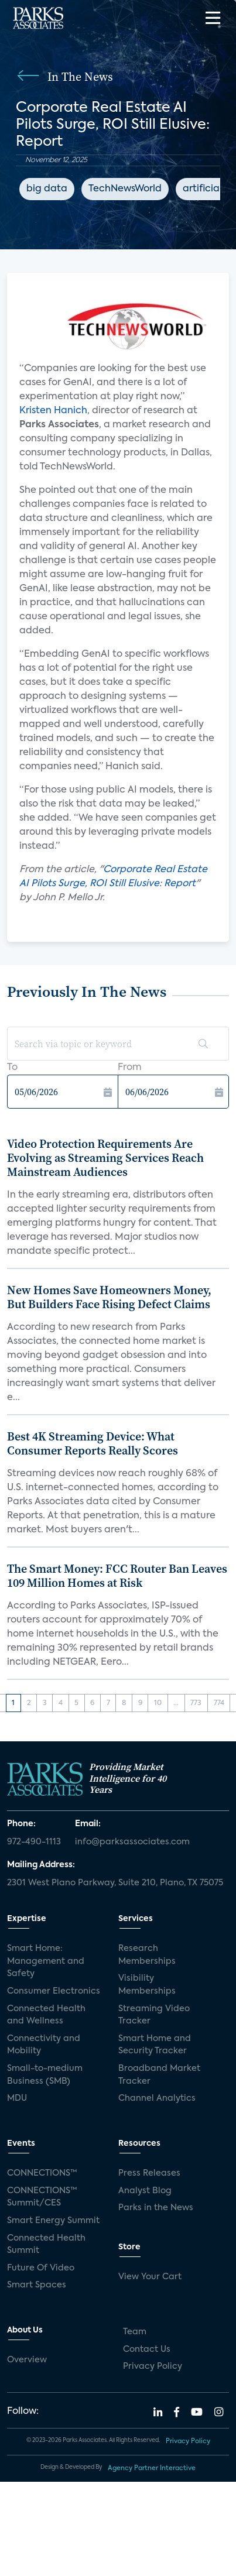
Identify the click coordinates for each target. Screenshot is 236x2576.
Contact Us (146, 2349)
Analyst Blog (145, 2191)
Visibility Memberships (147, 1984)
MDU (17, 2098)
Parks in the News (155, 2208)
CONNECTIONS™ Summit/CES (42, 2197)
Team (134, 2332)
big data (46, 189)
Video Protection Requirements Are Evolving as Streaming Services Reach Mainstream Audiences (105, 1158)
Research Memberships (147, 1955)
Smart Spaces (36, 2285)
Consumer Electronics (53, 1991)
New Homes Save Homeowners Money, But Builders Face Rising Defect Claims (109, 1297)
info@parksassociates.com (132, 1842)
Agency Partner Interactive (152, 2468)
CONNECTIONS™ (42, 2173)
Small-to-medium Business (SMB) (45, 2075)
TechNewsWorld (125, 189)
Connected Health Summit (46, 2244)
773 (195, 1703)
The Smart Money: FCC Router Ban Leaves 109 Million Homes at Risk (117, 1575)
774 (219, 1703)
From (130, 1067)
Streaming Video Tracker (154, 2015)
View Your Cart (150, 2277)
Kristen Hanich (53, 411)
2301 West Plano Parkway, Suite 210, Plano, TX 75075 (115, 1883)
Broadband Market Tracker (159, 2075)
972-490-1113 (34, 1842)
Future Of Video (40, 2268)
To (12, 1067)
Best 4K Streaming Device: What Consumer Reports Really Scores (92, 1443)
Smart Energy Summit (53, 2221)
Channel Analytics (157, 2098)
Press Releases (149, 2173)
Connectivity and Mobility (43, 2045)
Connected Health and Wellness (46, 2015)
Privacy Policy (152, 2366)
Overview (27, 2360)
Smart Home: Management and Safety (45, 1961)
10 (158, 1703)
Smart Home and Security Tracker (154, 2045)
